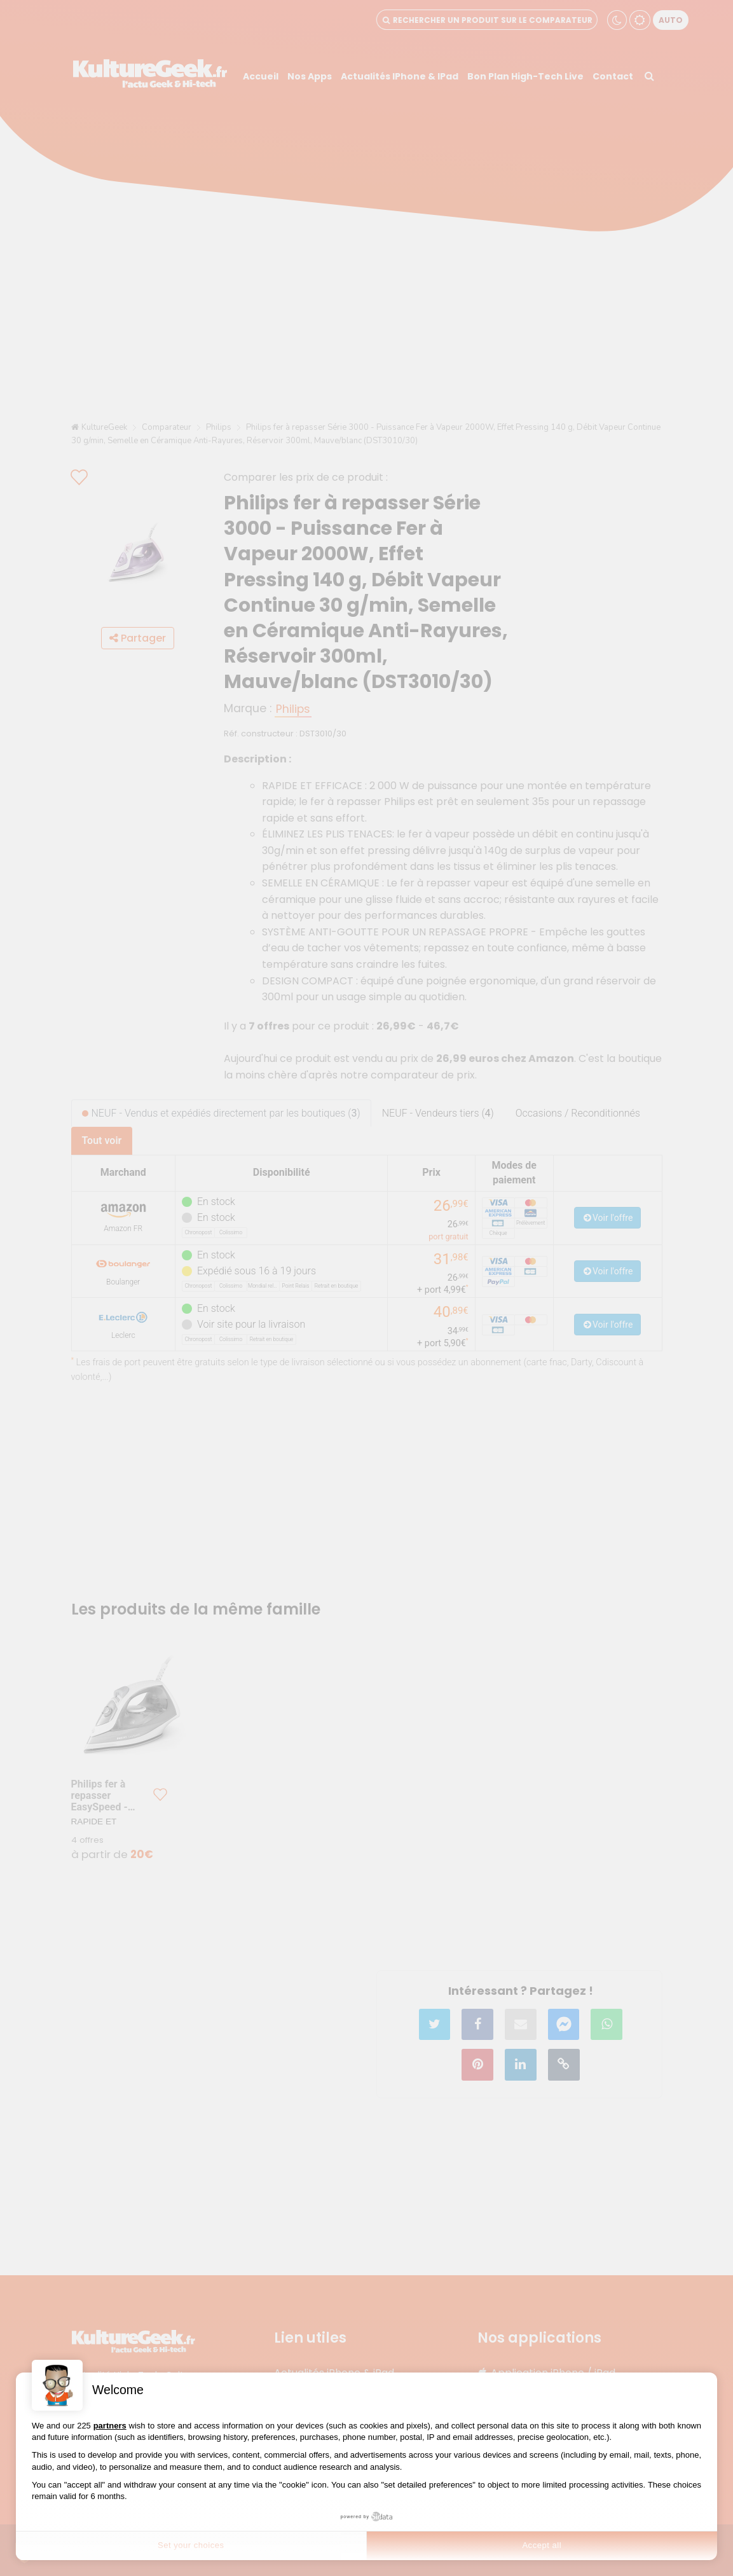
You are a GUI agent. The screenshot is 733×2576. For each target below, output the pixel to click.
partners (110, 2425)
